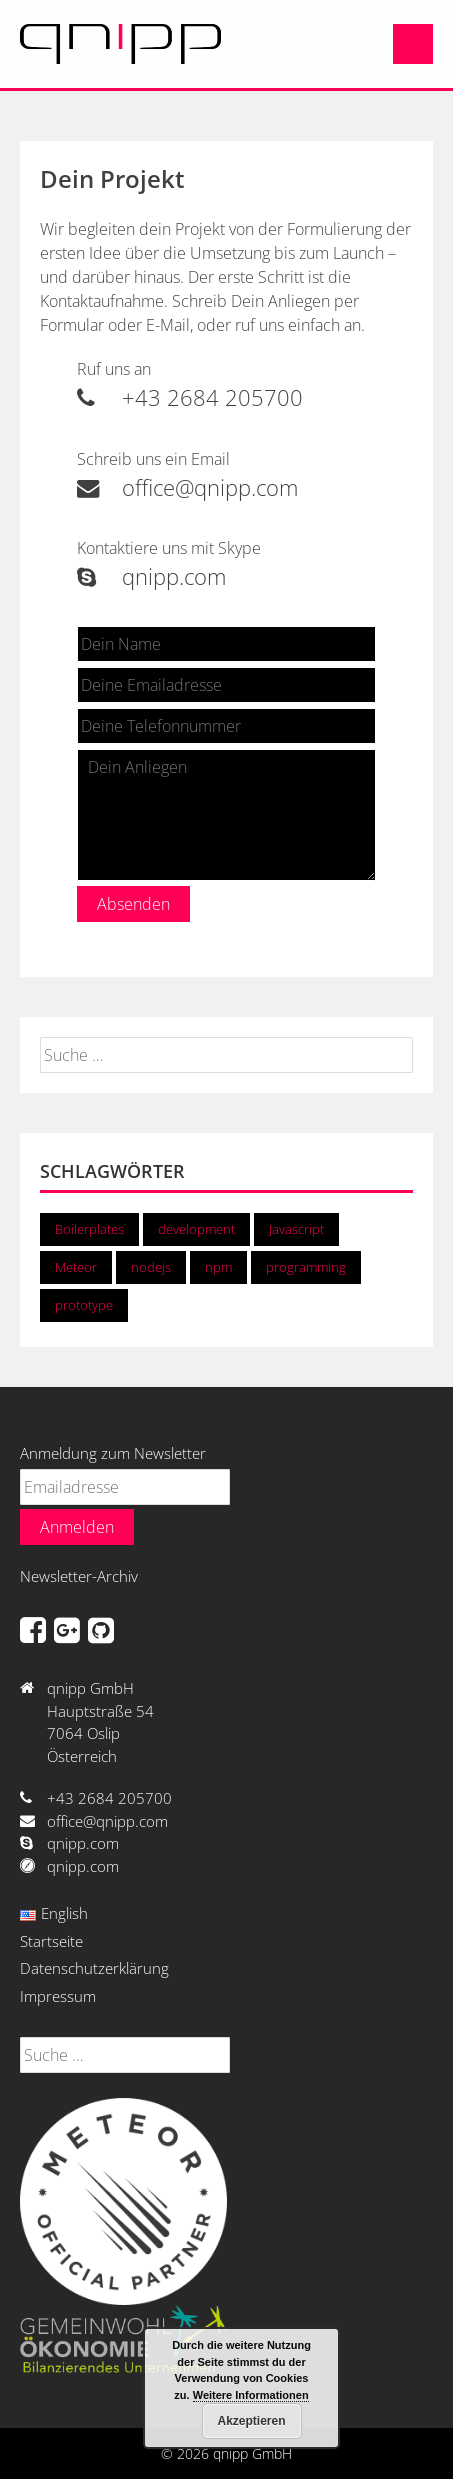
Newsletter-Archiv (79, 1576)
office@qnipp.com (187, 487)
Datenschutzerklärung (94, 1968)
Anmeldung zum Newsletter (113, 1453)
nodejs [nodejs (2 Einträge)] (151, 1267)
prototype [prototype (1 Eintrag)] (84, 1305)
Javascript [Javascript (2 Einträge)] (296, 1229)
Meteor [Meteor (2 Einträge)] (76, 1267)
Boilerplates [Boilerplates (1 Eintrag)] (89, 1229)
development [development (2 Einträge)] (196, 1229)
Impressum (58, 1996)
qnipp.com (151, 576)
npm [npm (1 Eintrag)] (218, 1267)
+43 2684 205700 (190, 397)
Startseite (51, 1941)
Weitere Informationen (251, 2395)
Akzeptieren (251, 2421)
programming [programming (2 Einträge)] (306, 1267)
